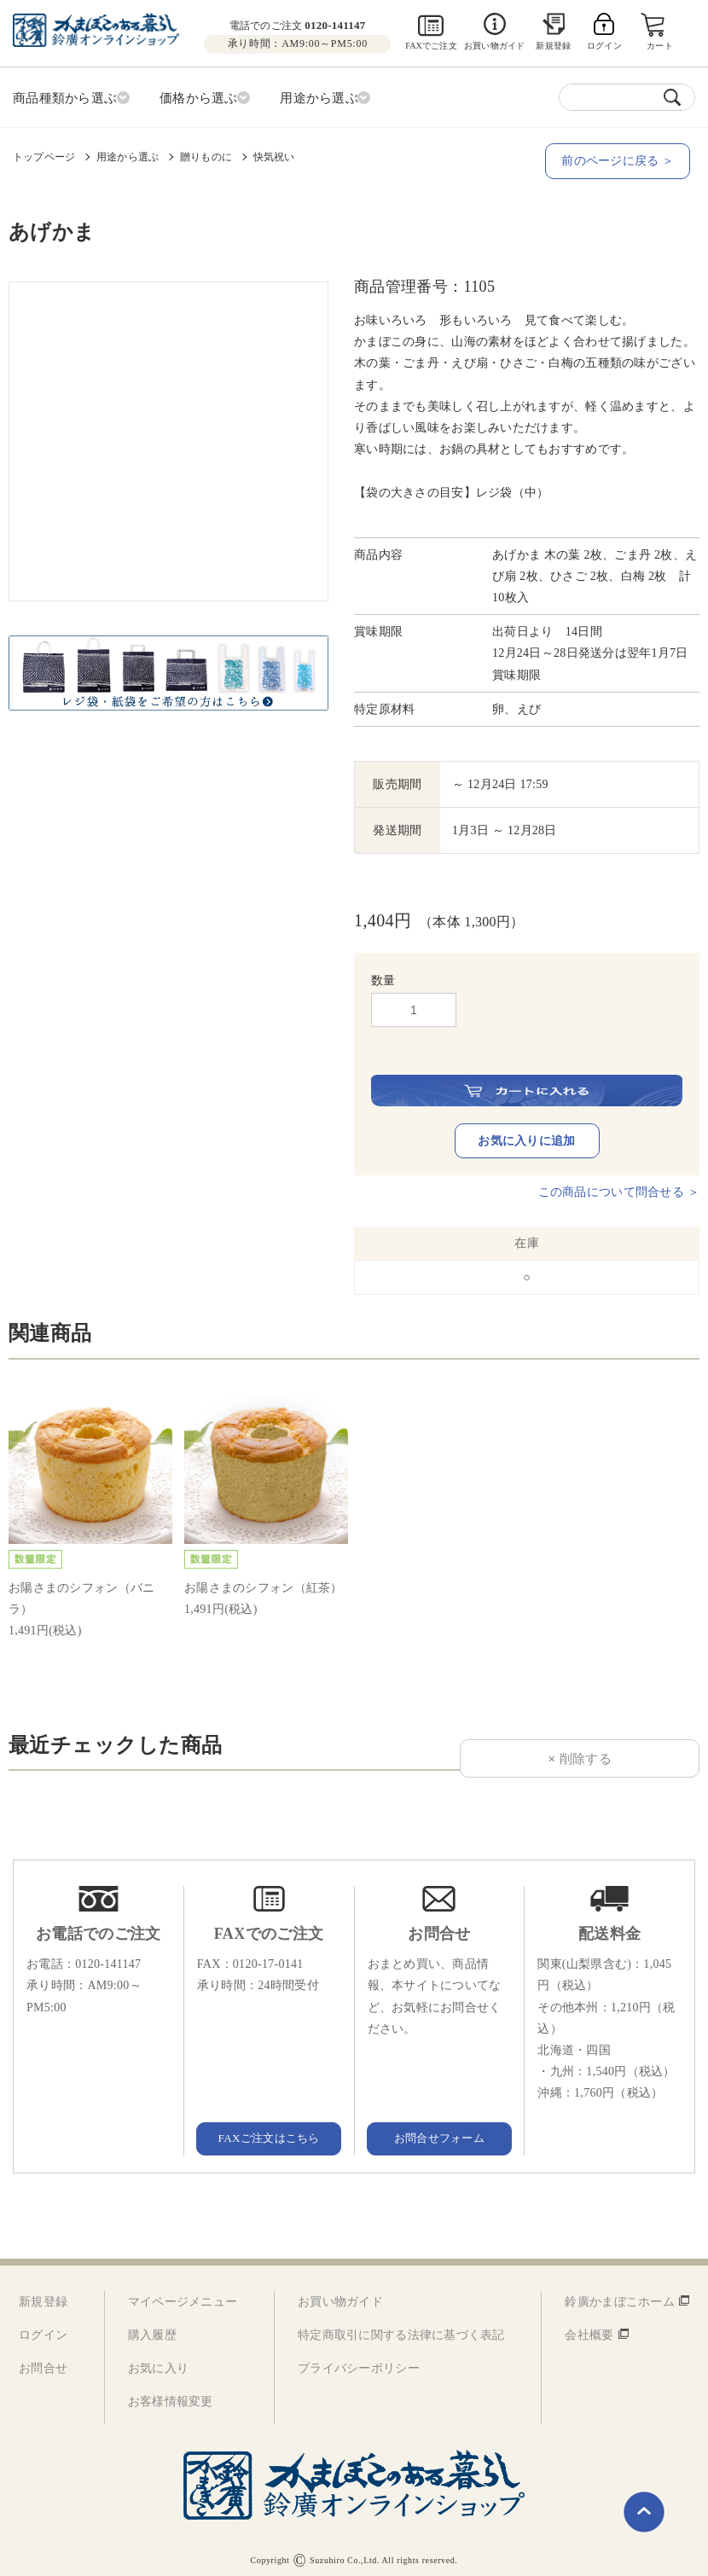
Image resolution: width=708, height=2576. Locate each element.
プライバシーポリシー (359, 2359)
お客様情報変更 (170, 2393)
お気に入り (158, 2359)
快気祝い (274, 154)
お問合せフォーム (439, 2129)
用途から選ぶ (127, 154)
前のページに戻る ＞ (622, 158)
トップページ (44, 154)
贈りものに (206, 154)
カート (660, 45)
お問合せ (43, 2359)
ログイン (43, 2326)
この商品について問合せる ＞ (618, 1183)
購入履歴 (152, 2326)
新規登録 (553, 45)
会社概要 (589, 2326)
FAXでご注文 (431, 45)
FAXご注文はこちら (268, 2129)
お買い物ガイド (494, 45)
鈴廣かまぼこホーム (620, 2293)
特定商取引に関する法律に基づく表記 (401, 2326)
